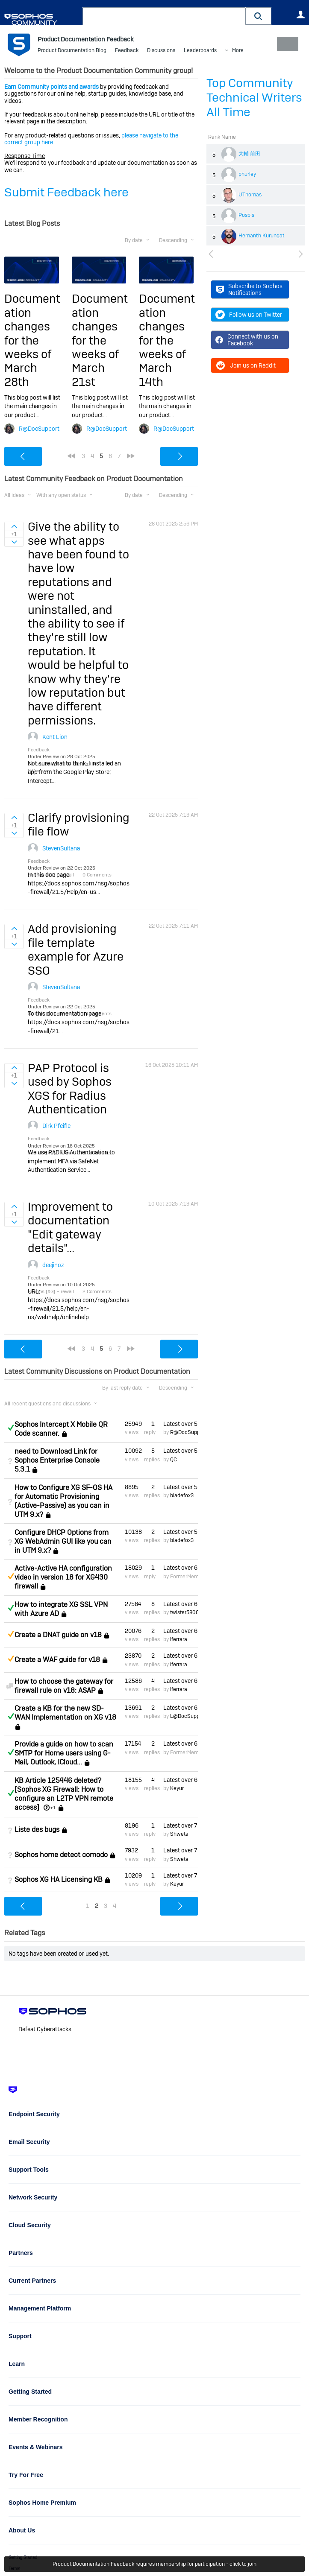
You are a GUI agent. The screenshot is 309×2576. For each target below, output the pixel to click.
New (285, 44)
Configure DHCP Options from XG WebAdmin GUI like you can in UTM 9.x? (63, 1541)
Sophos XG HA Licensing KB (59, 1879)
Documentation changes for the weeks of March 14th (167, 340)
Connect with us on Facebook (246, 340)
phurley (247, 174)
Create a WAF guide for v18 (57, 1659)
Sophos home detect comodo (61, 1854)
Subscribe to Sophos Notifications (249, 289)
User (300, 14)
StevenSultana (61, 848)
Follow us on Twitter (248, 314)
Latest (180, 1424)
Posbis (246, 215)
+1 (53, 1808)
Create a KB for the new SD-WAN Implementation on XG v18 (65, 1713)
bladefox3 (182, 1495)
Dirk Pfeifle (56, 1126)
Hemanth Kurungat (261, 235)
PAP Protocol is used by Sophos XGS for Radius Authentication (70, 1088)
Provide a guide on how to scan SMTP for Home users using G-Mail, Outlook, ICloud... (64, 1753)
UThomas (250, 194)
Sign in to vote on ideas (14, 526)
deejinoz (53, 1264)
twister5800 (184, 1612)
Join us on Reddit (245, 365)
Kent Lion (55, 737)
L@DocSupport (188, 1716)
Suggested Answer (10, 1576)
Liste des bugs (37, 1829)
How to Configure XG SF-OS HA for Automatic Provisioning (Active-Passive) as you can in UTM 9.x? (63, 1501)
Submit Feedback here (66, 192)
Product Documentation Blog (72, 51)
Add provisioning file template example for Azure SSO (76, 949)
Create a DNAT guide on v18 (58, 1634)
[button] (258, 16)
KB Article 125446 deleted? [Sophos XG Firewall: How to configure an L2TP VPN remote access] (64, 1794)
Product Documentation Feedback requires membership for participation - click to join (154, 2564)
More (238, 51)
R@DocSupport (39, 428)
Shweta (179, 1834)
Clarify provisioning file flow (78, 824)
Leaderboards (200, 51)
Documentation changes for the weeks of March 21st (100, 340)
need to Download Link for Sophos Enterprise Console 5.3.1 (57, 1460)
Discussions (161, 51)
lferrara (178, 1639)
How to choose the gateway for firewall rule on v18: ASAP (64, 1686)
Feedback (126, 51)
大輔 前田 (249, 153)
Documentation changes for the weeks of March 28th (32, 340)
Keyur (177, 1788)
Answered (10, 1427)
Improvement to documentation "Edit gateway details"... (70, 1227)
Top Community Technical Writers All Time (254, 97)
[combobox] (164, 16)
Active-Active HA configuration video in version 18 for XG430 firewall (63, 1577)
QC (173, 1459)
